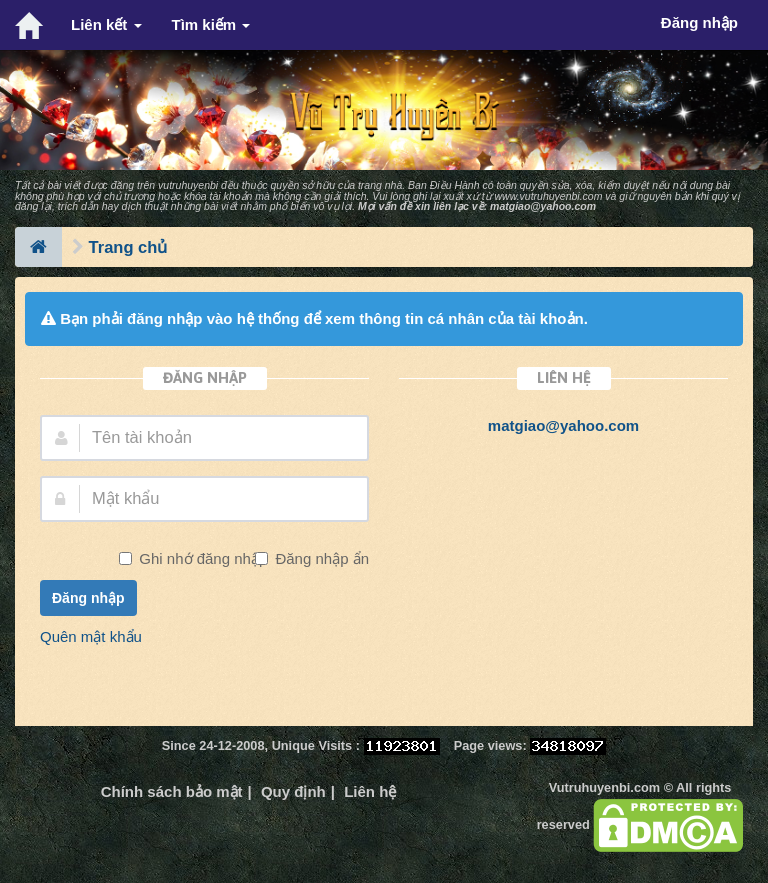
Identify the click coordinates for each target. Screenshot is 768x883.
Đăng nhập (88, 598)
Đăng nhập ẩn (320, 558)
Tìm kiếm (211, 24)
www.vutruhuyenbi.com (548, 196)
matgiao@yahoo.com (543, 206)
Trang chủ (128, 247)
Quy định (293, 791)
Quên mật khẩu (91, 636)
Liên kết (106, 24)
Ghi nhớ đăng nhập (201, 558)
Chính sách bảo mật (172, 791)
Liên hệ (370, 791)
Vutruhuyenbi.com (604, 787)
